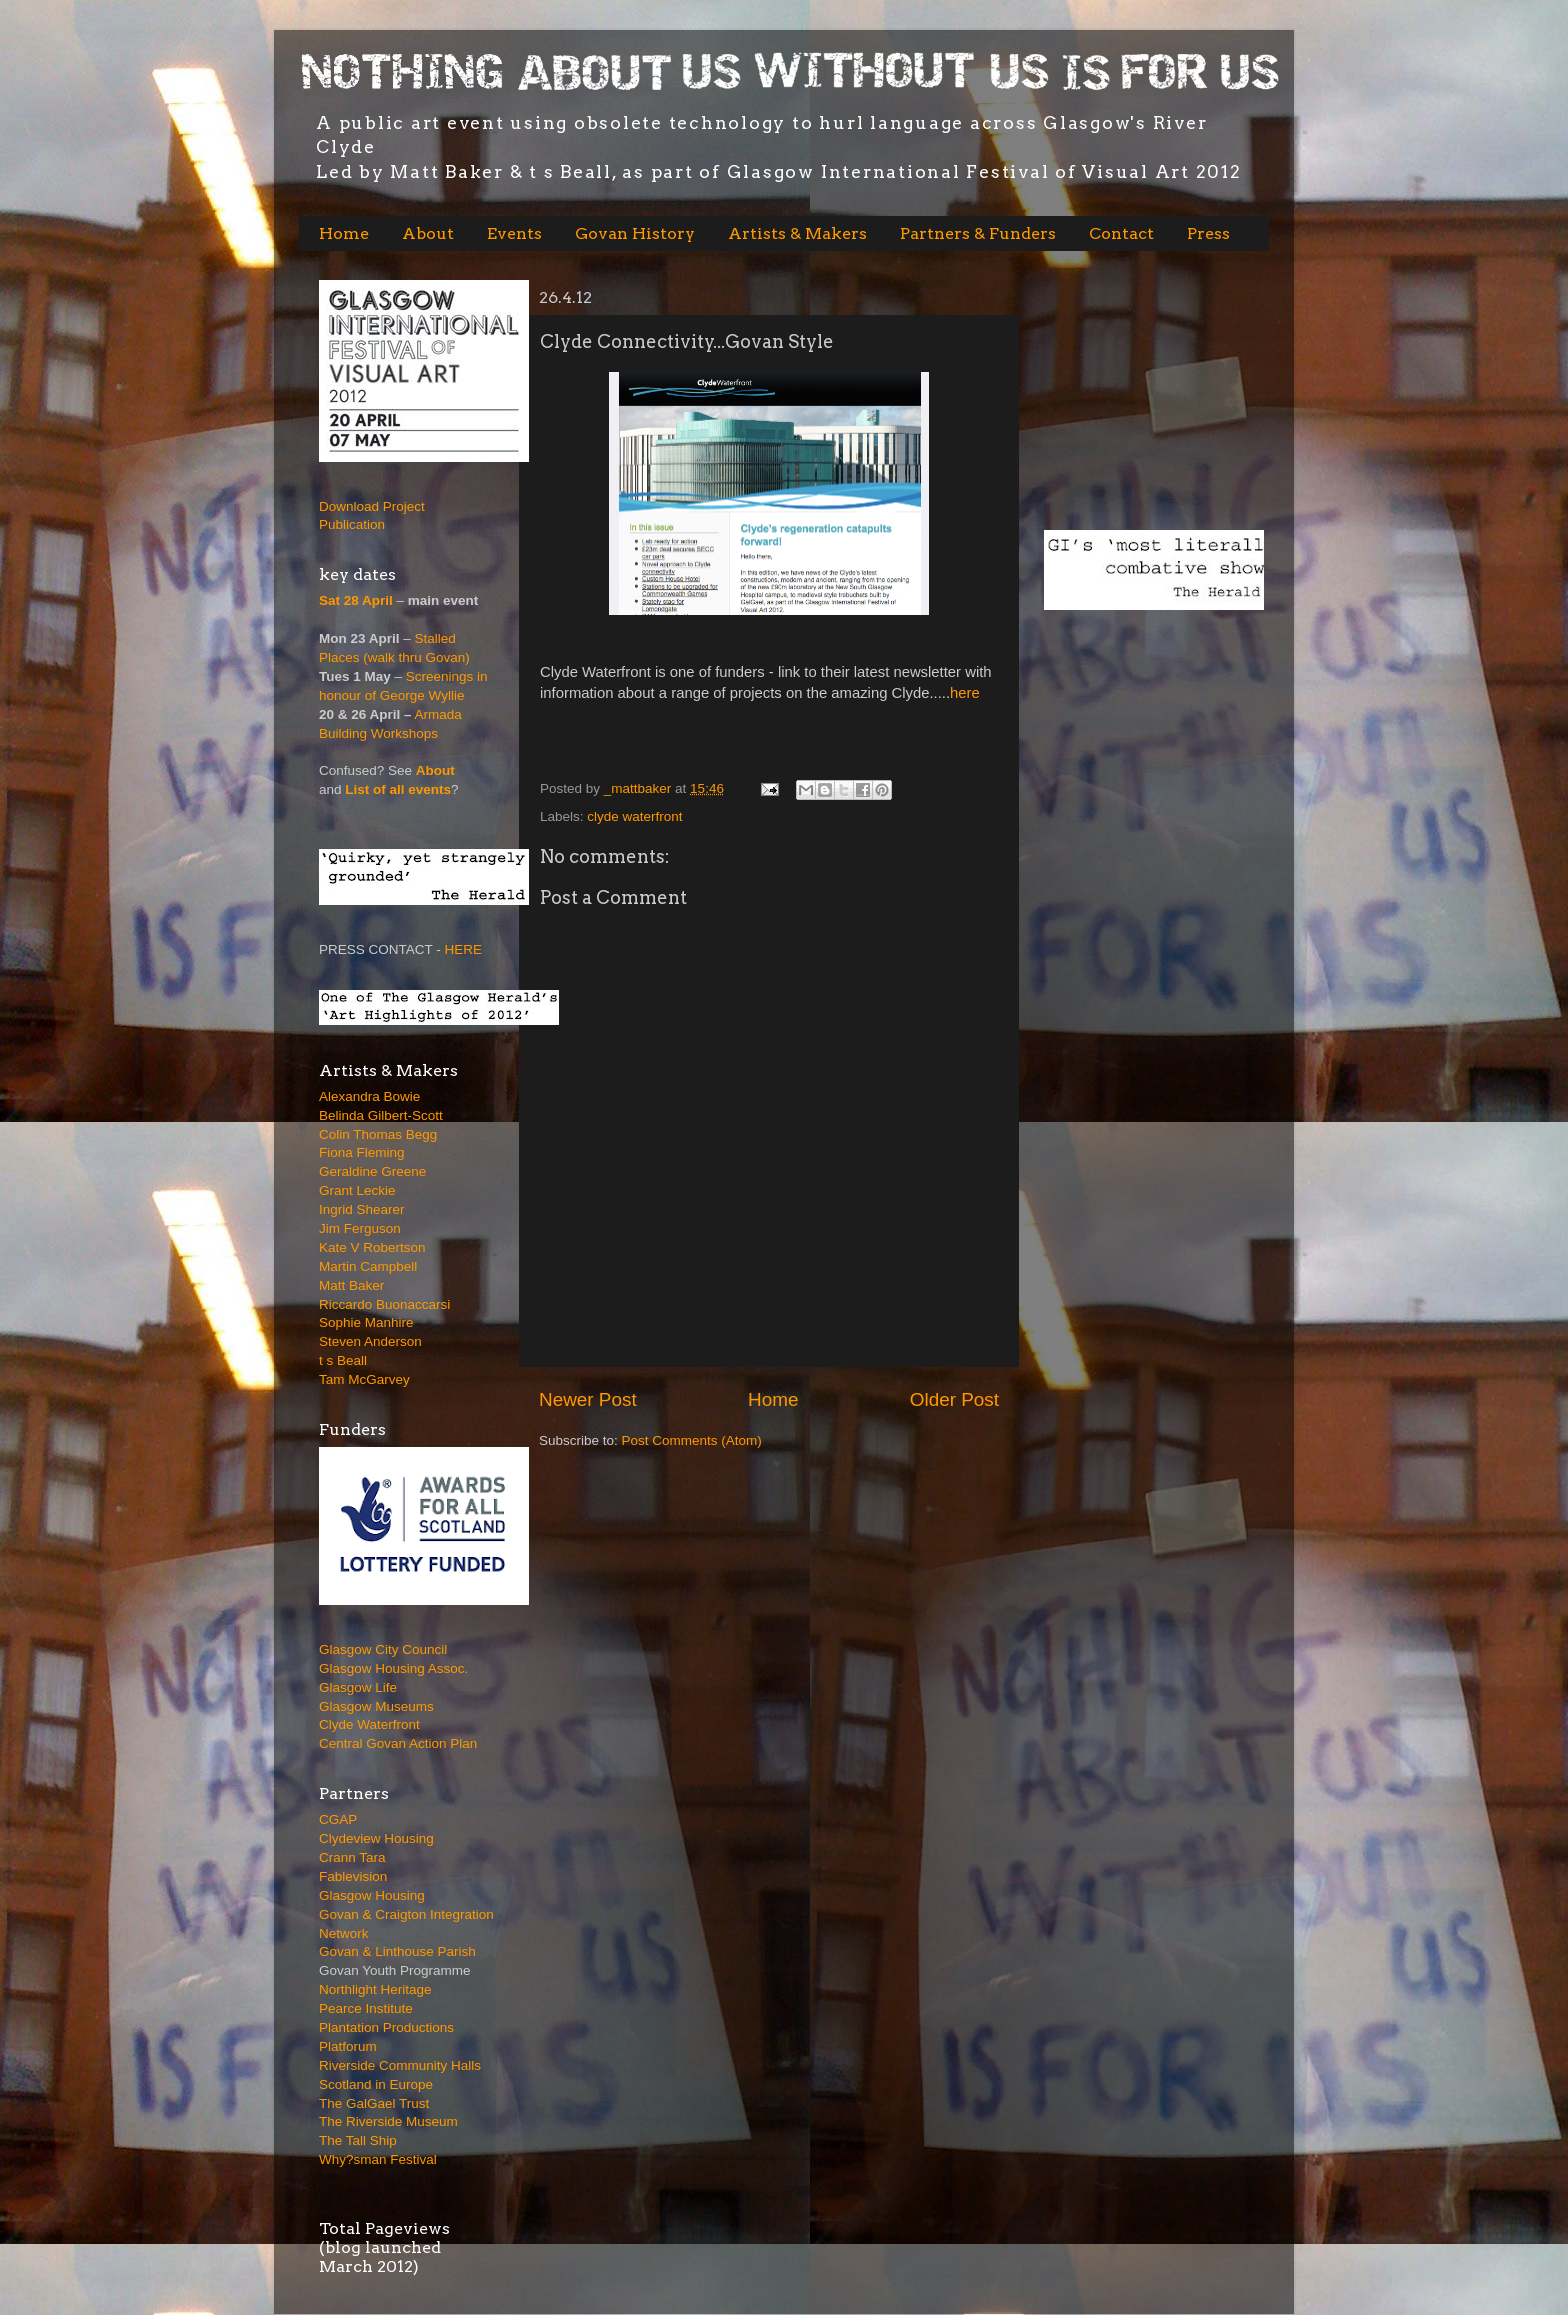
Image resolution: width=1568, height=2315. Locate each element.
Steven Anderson (370, 1341)
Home (344, 233)
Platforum (348, 2046)
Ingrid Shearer (362, 1209)
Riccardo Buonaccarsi (384, 1304)
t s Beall (343, 1360)
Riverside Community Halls (400, 2065)
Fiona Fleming (362, 1152)
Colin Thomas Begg (378, 1134)
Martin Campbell (368, 1266)
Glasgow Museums (376, 1706)
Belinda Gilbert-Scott (381, 1115)
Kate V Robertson (372, 1247)
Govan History (635, 233)
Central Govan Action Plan (398, 1743)
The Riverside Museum (388, 2121)
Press (1208, 233)
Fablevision (353, 1876)
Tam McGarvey (364, 1379)
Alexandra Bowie (369, 1096)
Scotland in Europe (376, 2084)
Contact (1121, 233)
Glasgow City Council (383, 1649)
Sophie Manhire (366, 1322)
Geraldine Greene (372, 1171)
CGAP (338, 1819)
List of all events (398, 789)
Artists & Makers (797, 233)
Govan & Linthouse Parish (397, 1951)
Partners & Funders (978, 233)
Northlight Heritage (375, 1989)
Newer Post (588, 1399)
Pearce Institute (366, 2008)
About (428, 233)
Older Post (954, 1399)
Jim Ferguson (360, 1228)
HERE (464, 949)
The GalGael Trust (374, 2103)
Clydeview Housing (376, 1838)
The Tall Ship (358, 2140)
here (965, 693)
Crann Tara (352, 1857)
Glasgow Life (358, 1687)
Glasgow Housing (372, 1895)
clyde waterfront (634, 816)
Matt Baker (351, 1285)
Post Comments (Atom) (692, 1440)
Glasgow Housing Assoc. (393, 1668)
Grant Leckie (357, 1190)
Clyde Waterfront (369, 1724)
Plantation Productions (386, 2027)
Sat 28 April (356, 600)
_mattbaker (639, 788)
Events (514, 233)
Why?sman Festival (378, 2159)
